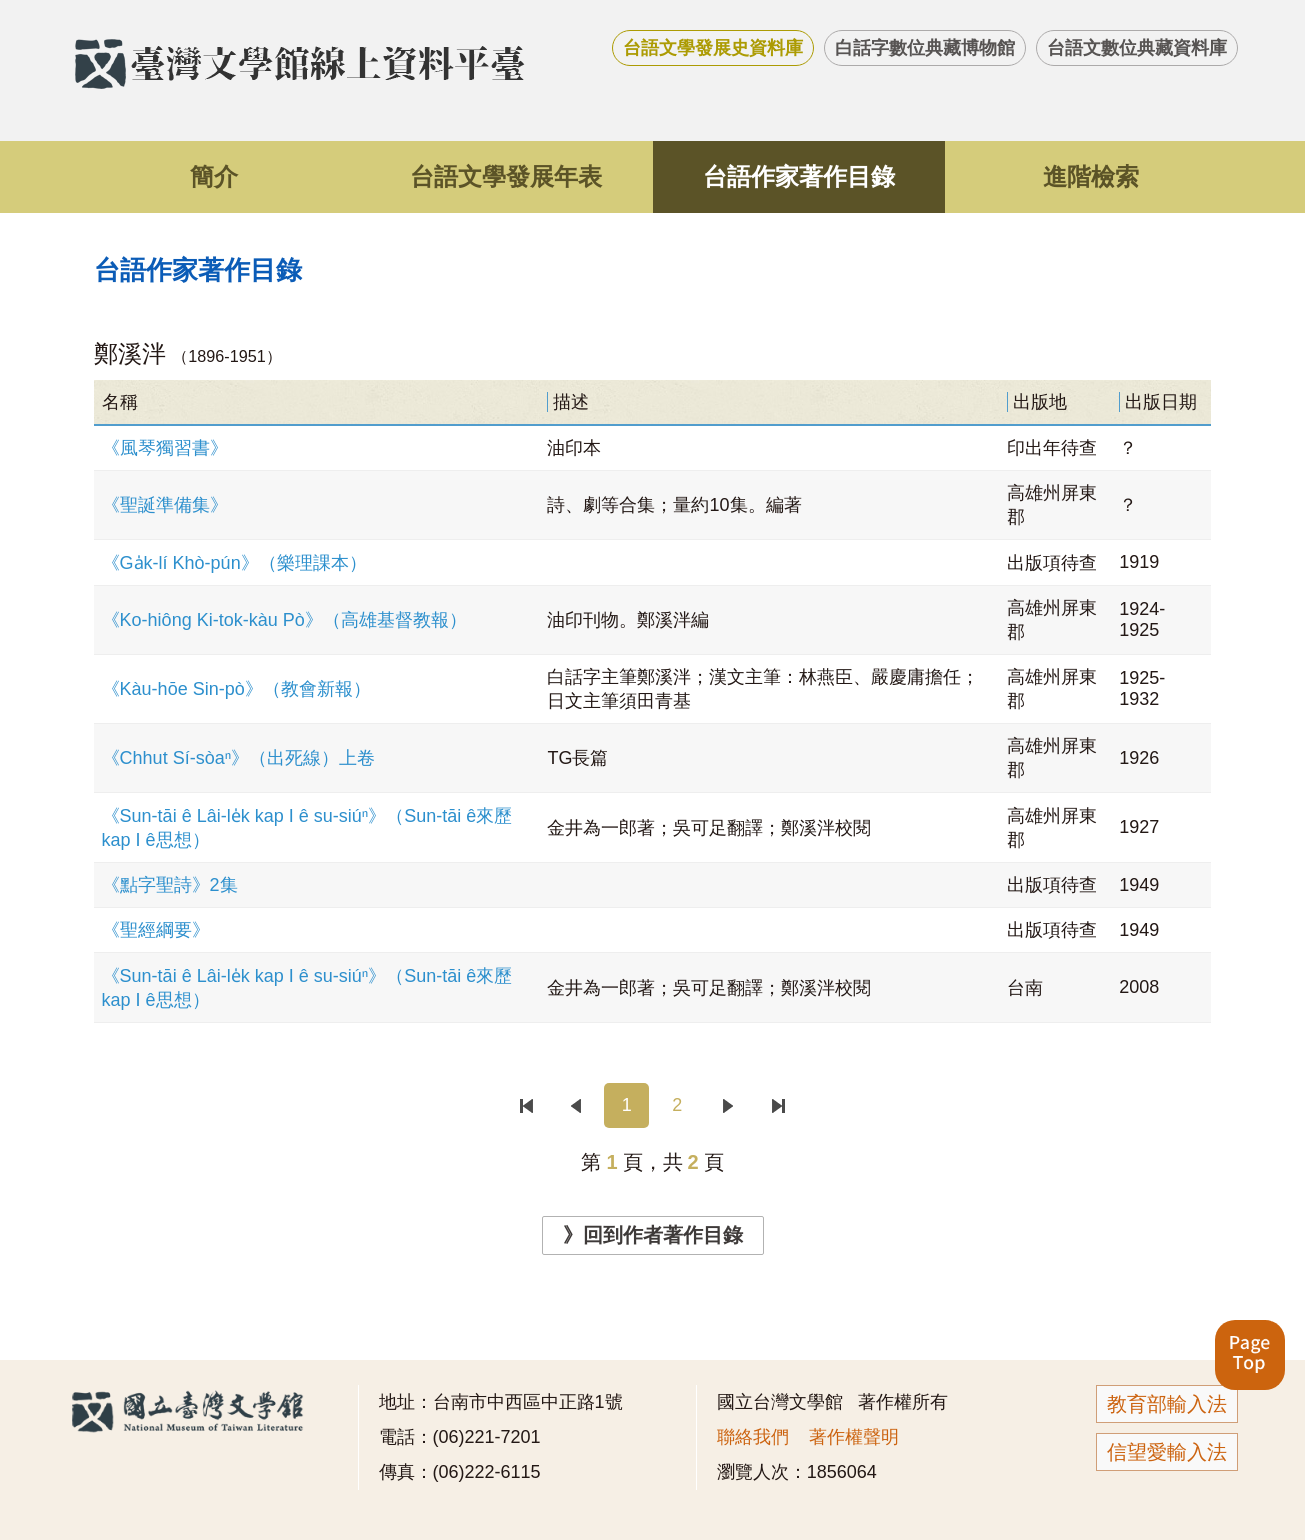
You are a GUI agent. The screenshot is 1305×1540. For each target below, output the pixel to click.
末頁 (778, 1105)
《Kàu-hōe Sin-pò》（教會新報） (236, 689)
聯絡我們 (753, 1437)
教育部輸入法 (1167, 1404)
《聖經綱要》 (156, 930)
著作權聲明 (854, 1437)
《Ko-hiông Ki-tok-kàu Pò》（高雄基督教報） (284, 620)
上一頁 (576, 1105)
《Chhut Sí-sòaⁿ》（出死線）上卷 (239, 758)
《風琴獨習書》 (165, 448)
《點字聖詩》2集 (170, 885)
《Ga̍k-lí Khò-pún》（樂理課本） (234, 563)
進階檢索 (1091, 176)
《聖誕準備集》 (165, 505)
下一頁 (727, 1105)
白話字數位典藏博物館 (925, 48)
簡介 (214, 176)
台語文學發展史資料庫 (713, 48)
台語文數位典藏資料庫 (1137, 48)
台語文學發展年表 (506, 176)
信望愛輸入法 (1167, 1452)
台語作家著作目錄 (799, 176)
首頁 (525, 1105)
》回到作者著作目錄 (653, 1235)
